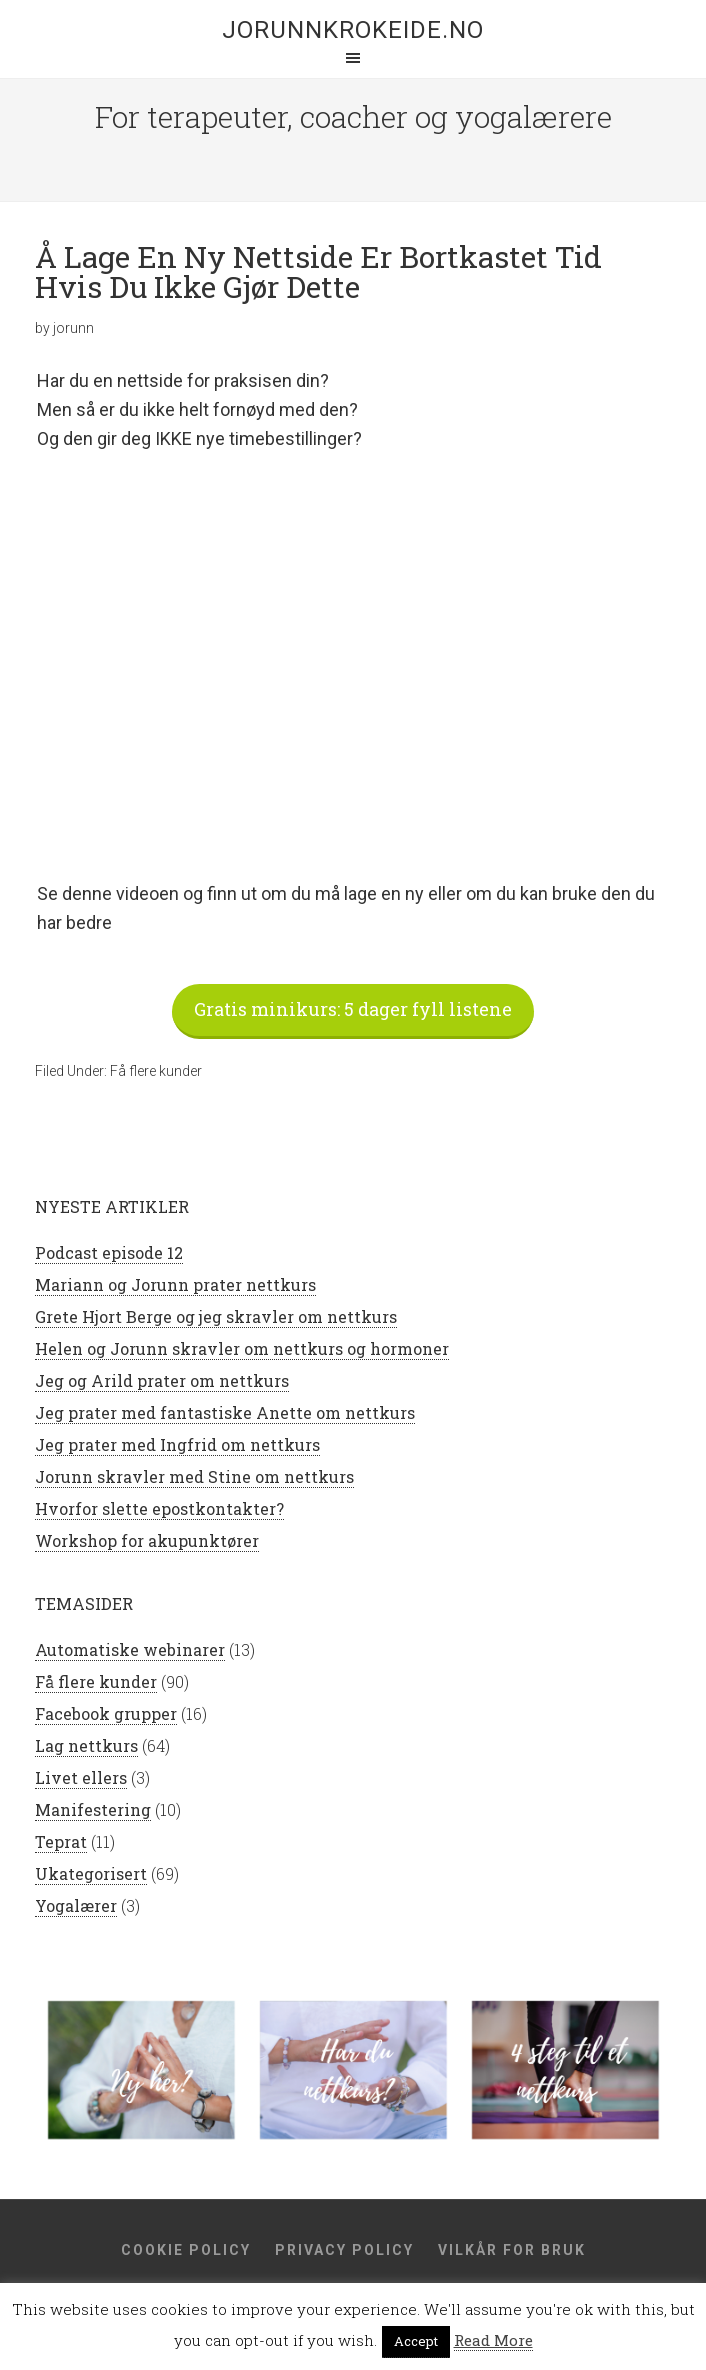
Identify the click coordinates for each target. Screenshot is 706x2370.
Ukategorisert (91, 1873)
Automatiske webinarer (130, 1649)
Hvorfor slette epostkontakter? (159, 1508)
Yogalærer (76, 1905)
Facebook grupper (106, 1713)
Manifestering (93, 1809)
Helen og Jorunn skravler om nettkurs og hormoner (242, 1348)
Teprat (61, 1841)
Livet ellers (81, 1777)
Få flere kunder (156, 1071)
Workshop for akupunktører (147, 1540)
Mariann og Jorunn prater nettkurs (175, 1284)
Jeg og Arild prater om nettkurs (162, 1380)
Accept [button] (416, 2341)
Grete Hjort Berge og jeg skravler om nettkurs (216, 1316)
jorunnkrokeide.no (353, 30)
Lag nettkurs (86, 1745)
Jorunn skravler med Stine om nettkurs (194, 1476)
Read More (493, 2340)
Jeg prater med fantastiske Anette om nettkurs (225, 1412)
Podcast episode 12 (109, 1252)
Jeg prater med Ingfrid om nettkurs (177, 1444)
